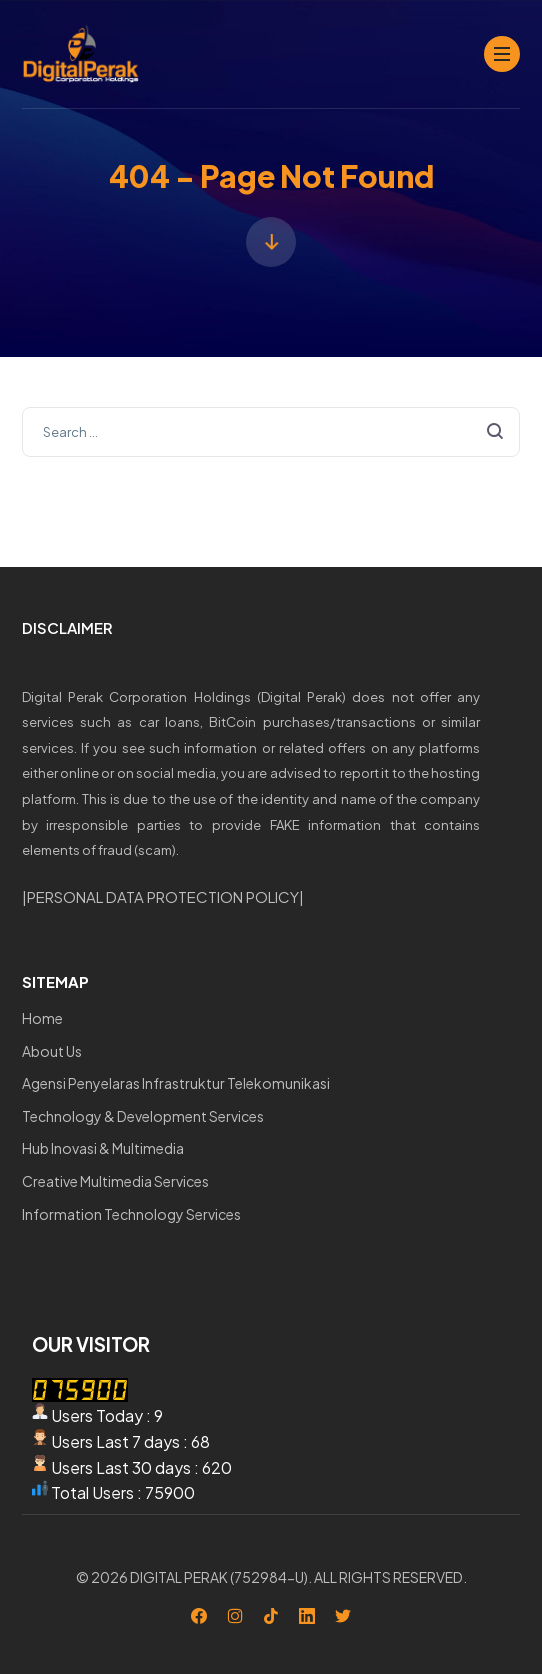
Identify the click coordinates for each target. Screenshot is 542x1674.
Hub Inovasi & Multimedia (103, 1148)
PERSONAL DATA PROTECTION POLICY (163, 896)
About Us (52, 1051)
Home (42, 1018)
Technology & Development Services (143, 1116)
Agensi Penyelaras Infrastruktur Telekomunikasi (176, 1083)
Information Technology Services (131, 1214)
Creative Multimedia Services (115, 1181)
